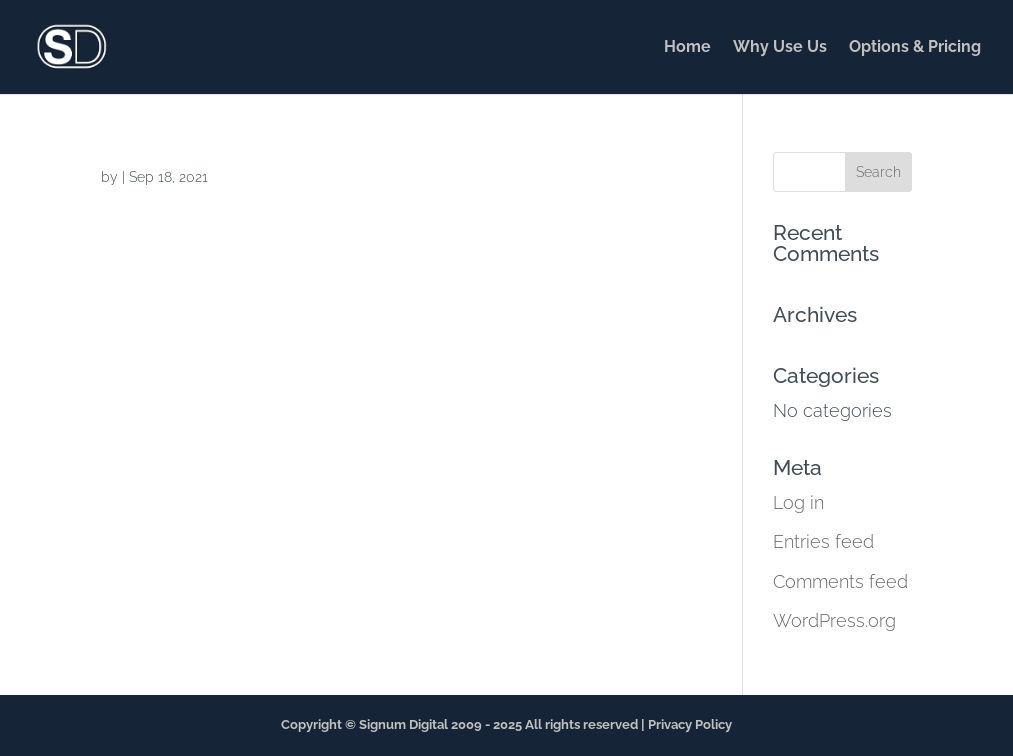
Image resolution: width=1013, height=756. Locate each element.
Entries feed (823, 541)
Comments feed (840, 581)
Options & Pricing (915, 48)
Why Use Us (780, 48)
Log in (798, 502)
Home (687, 48)
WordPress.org (834, 620)
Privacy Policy (690, 724)
